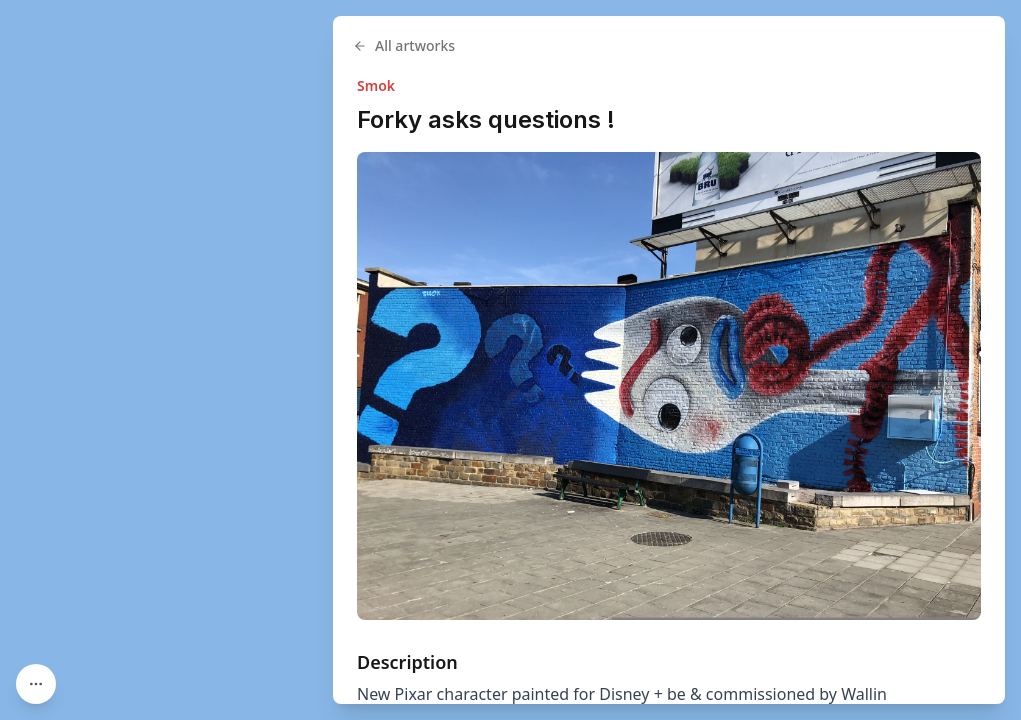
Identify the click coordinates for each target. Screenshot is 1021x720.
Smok (376, 85)
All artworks (404, 45)
